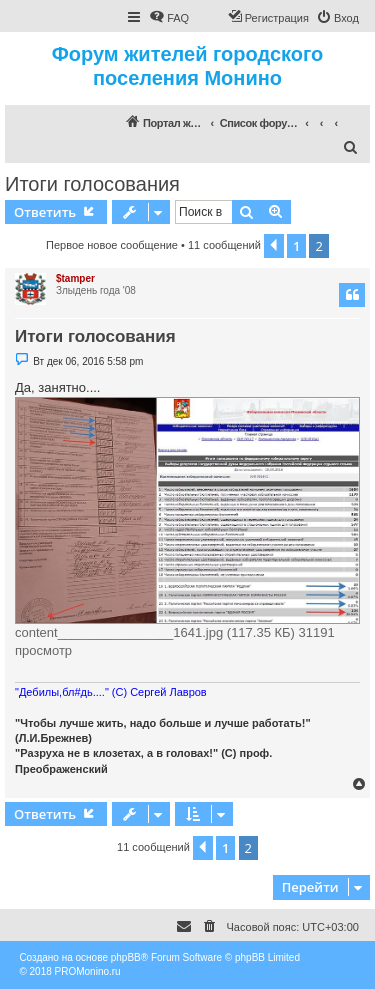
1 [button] (296, 246)
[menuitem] (169, 18)
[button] (274, 246)
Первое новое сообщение (112, 245)
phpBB (126, 957)
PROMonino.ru (88, 971)
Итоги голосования (92, 184)
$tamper (75, 278)
